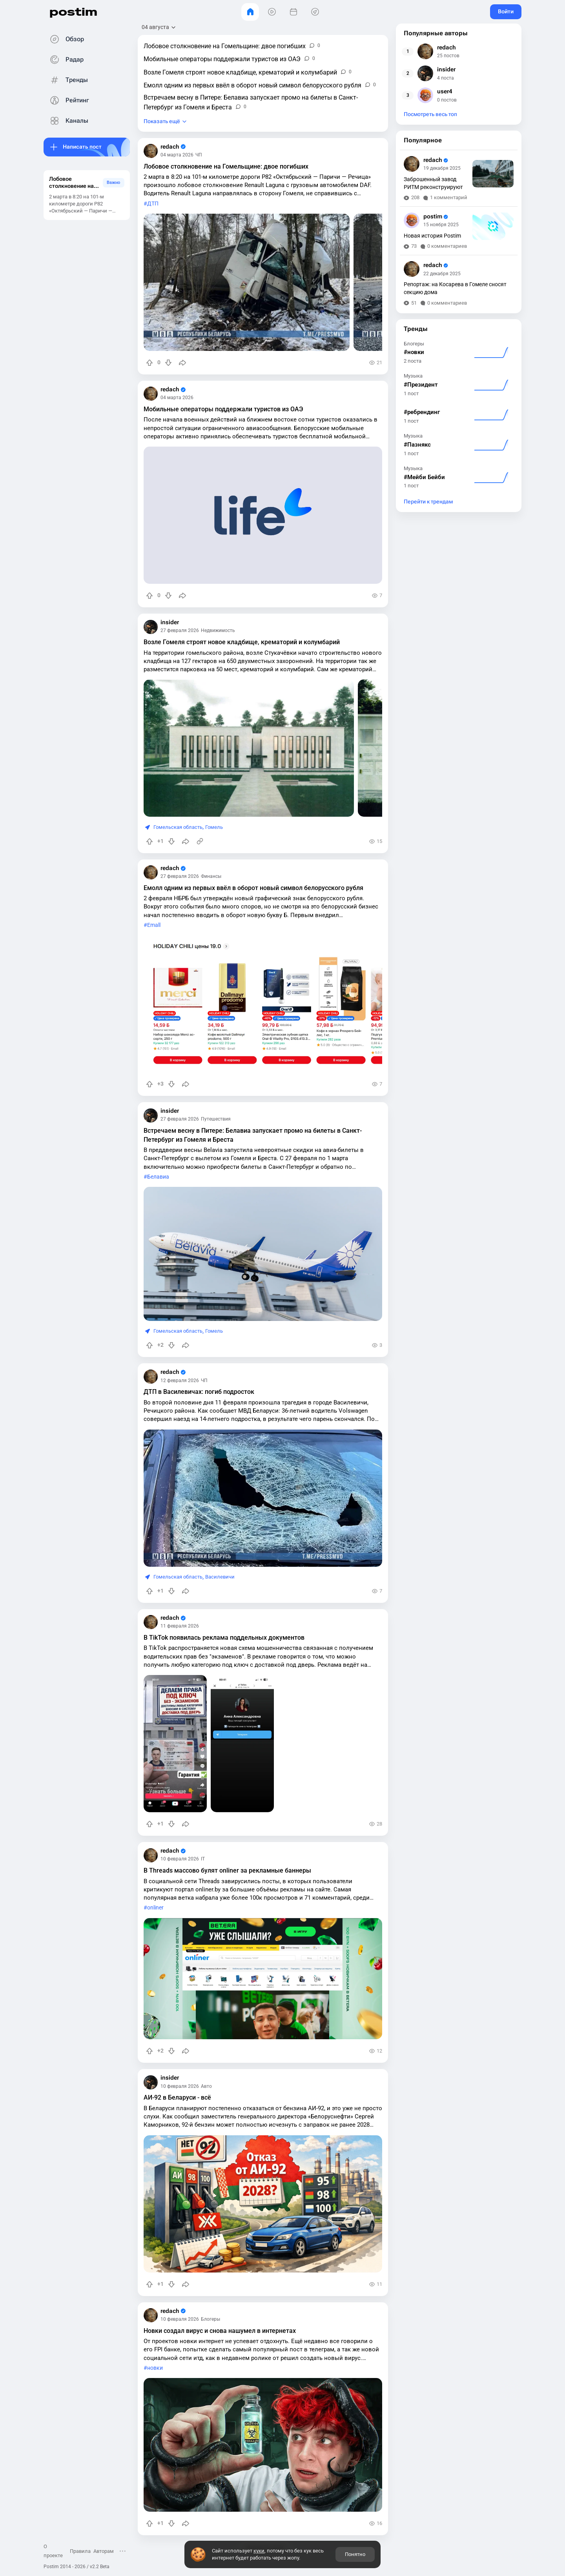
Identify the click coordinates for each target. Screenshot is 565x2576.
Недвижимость (218, 630)
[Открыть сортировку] (159, 27)
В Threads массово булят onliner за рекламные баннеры (227, 1870)
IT (203, 1859)
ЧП (198, 155)
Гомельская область (177, 827)
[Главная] (250, 12)
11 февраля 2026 (179, 1626)
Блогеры (210, 2319)
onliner (155, 1907)
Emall (153, 925)
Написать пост (82, 147)
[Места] (315, 12)
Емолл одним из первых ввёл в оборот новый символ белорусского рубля (253, 888)
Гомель (214, 827)
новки (155, 2368)
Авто (206, 2086)
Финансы (211, 876)
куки (258, 2551)
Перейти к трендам (428, 501)
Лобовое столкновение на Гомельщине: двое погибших (226, 166)
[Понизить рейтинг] (168, 363)
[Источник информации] (200, 841)
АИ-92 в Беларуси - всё (177, 2097)
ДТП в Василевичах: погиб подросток (199, 1391)
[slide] (247, 282)
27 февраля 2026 (179, 630)
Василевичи (220, 1577)
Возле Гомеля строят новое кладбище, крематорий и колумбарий (242, 642)
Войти (506, 11)
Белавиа (158, 1177)
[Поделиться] (182, 363)
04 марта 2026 (176, 155)
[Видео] (272, 12)
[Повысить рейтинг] (149, 363)
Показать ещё (162, 121)
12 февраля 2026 (179, 1380)
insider (169, 622)
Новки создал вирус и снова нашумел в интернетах (220, 2330)
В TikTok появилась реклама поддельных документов (224, 1637)
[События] (293, 12)
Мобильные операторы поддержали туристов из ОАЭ (223, 409)
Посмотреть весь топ (430, 114)
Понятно (355, 2554)
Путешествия (216, 1119)
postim (73, 11)
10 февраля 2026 (179, 1859)
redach (173, 147)
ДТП (153, 203)
